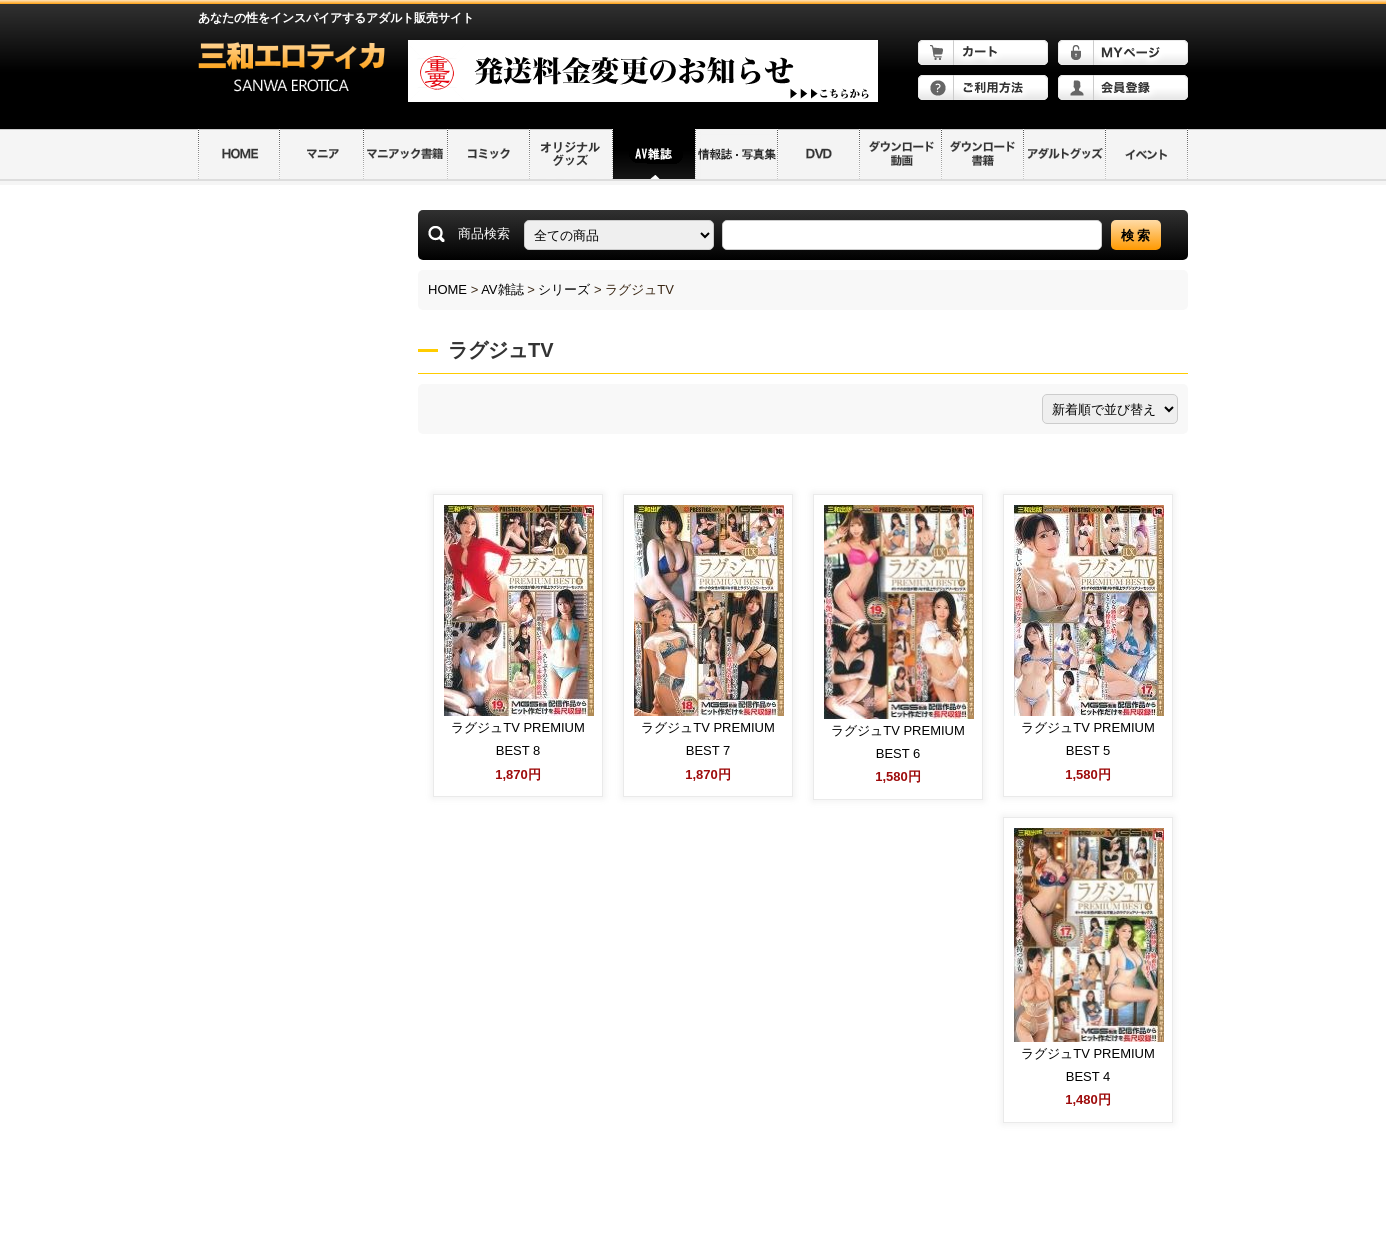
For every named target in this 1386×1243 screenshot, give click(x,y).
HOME (447, 289)
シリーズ (564, 289)
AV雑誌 (502, 289)
